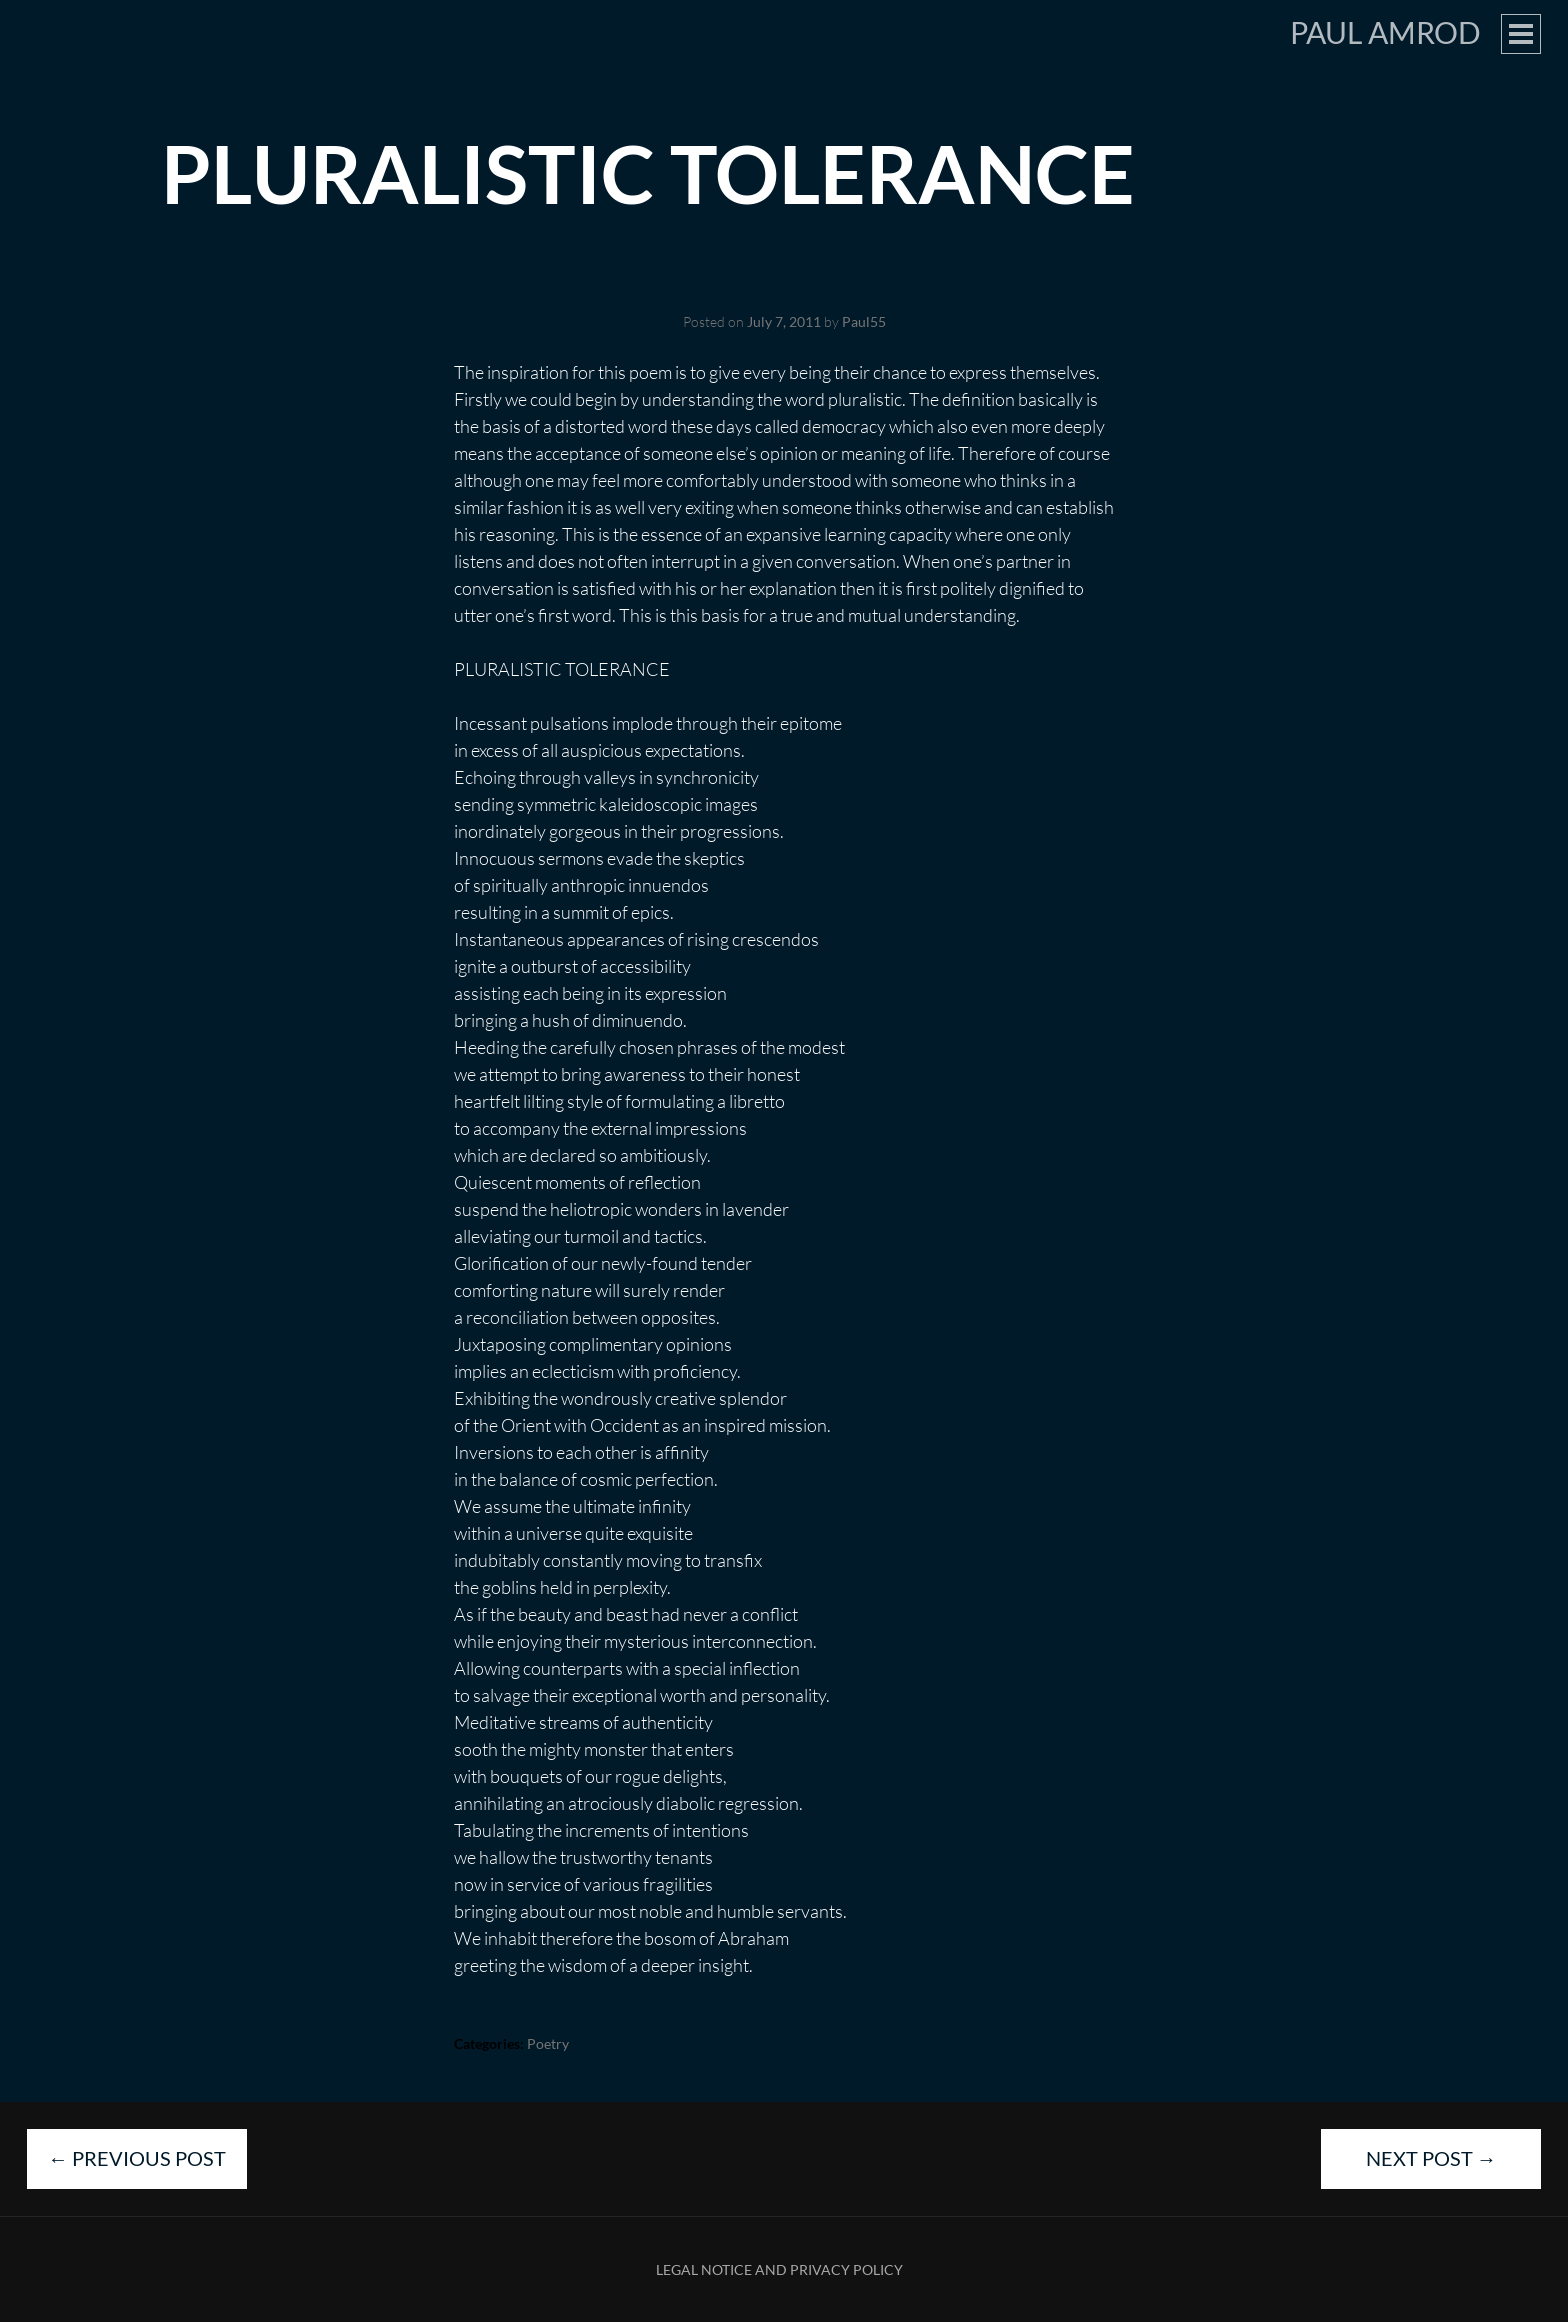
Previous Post (137, 2158)
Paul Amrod (1385, 32)
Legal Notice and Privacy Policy (779, 2269)
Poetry (548, 2043)
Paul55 (864, 321)
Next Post (1431, 2158)
